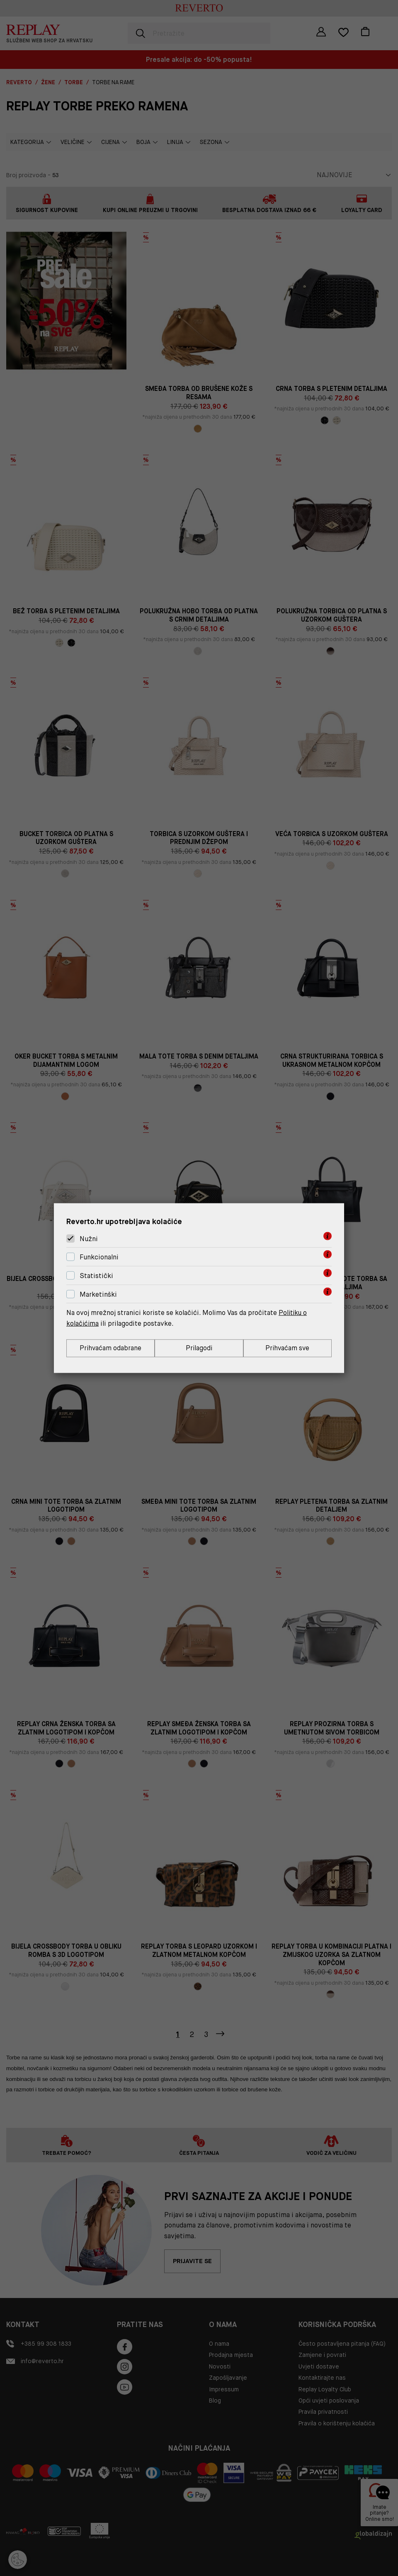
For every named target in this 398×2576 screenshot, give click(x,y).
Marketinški (98, 1294)
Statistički (96, 1275)
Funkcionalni (99, 1256)
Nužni (89, 1238)
